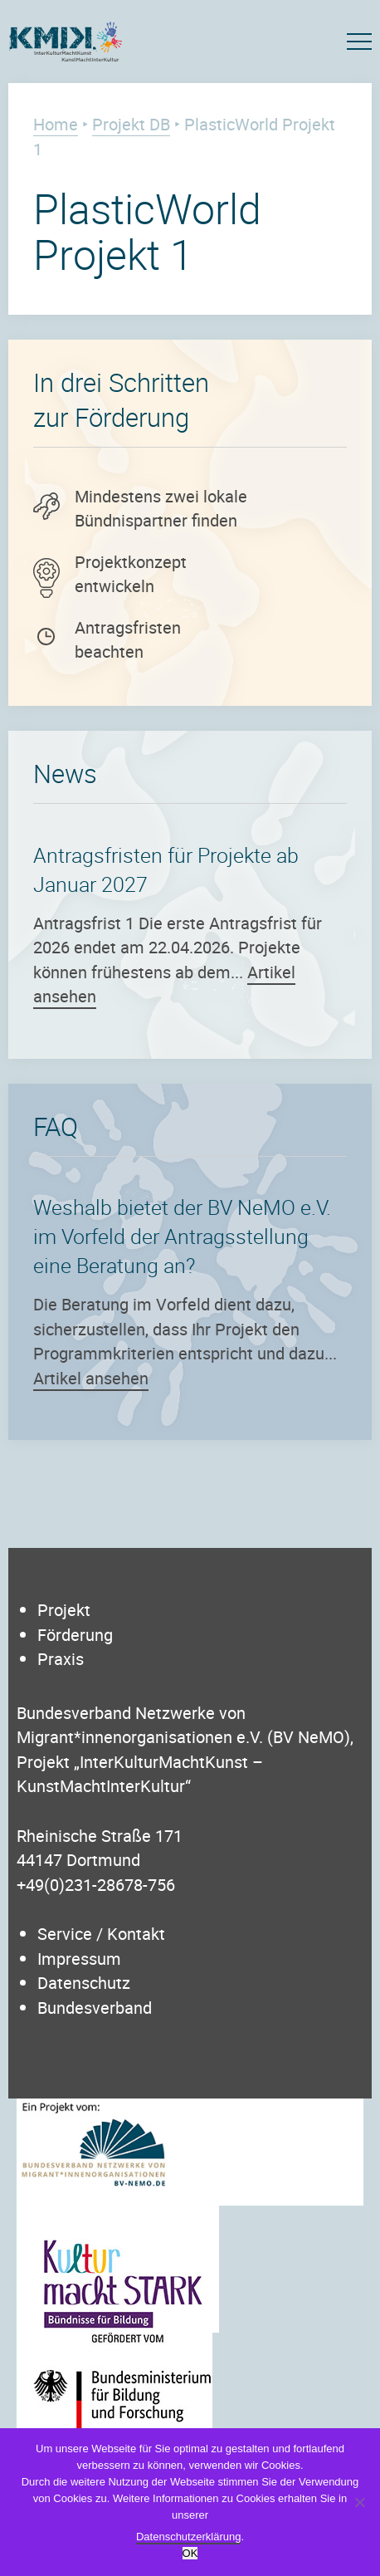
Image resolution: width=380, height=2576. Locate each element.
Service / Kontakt (101, 1933)
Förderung (75, 1634)
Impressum (79, 1958)
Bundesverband (94, 2007)
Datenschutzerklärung (188, 2536)
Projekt (63, 1610)
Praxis (60, 1659)
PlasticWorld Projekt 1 (147, 231)
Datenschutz (83, 1982)
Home (55, 124)
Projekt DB (131, 124)
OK (190, 2553)
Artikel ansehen (91, 1378)
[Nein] (359, 2502)
